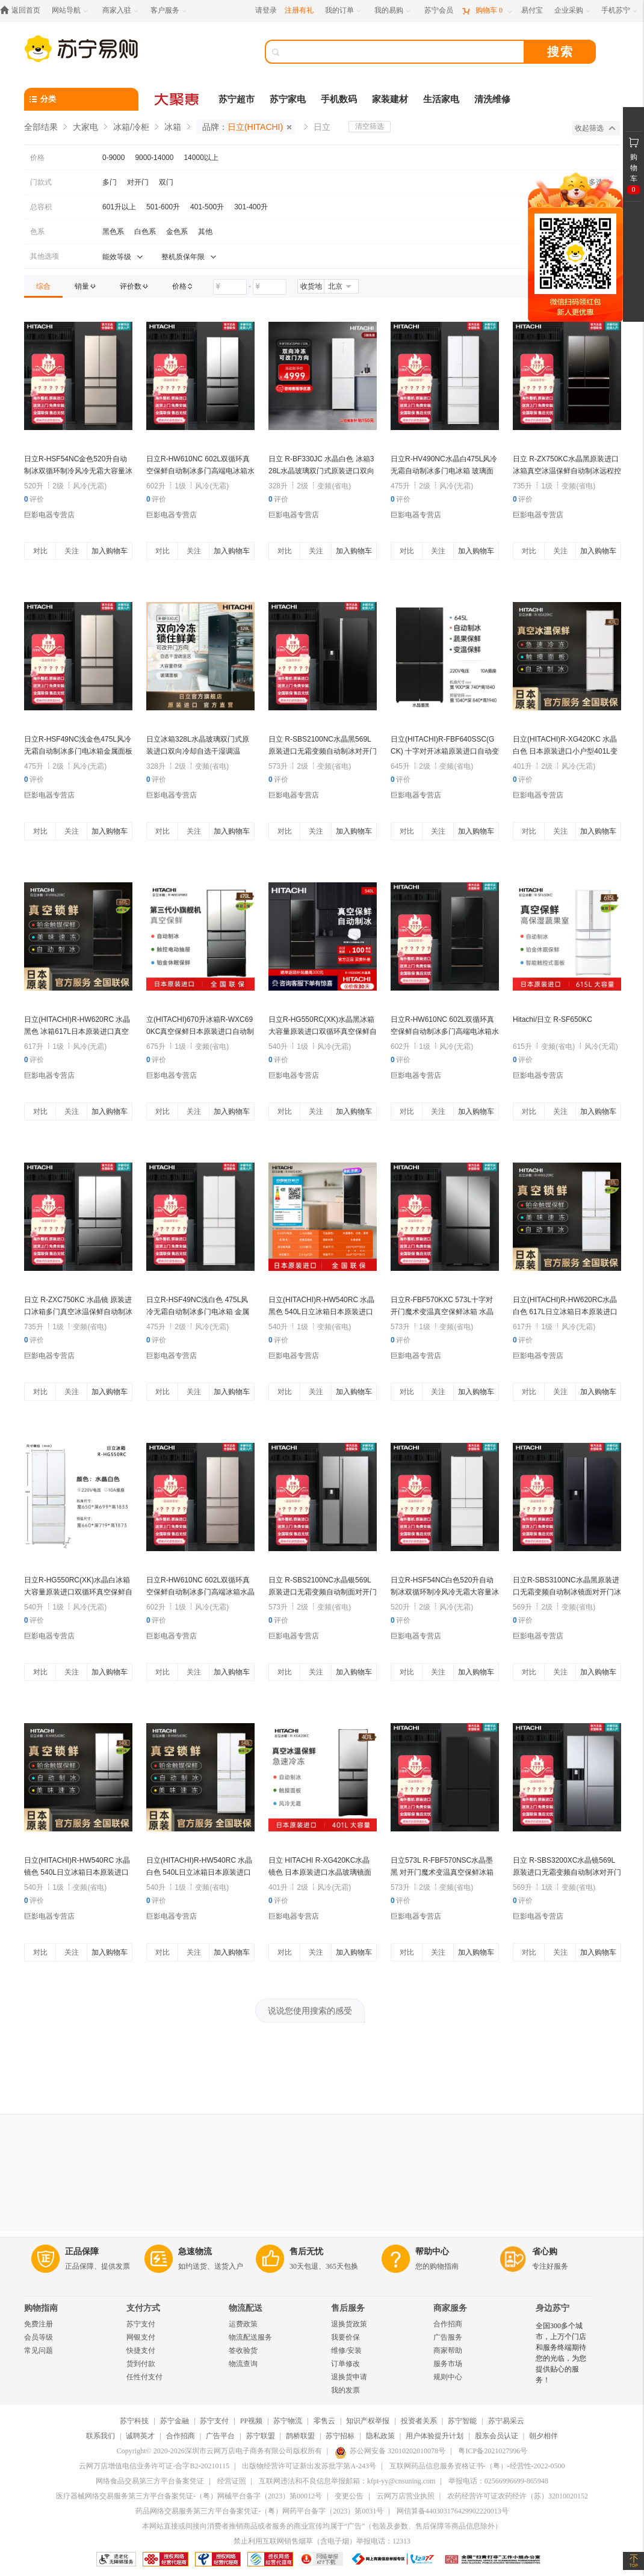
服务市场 (447, 2363)
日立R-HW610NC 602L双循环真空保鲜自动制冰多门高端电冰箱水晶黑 (445, 1031)
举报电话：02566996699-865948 (498, 2481)
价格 (37, 157)
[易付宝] (532, 10)
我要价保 (345, 2337)
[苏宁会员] (438, 10)
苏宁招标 (340, 2436)
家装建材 (390, 99)
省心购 (544, 2251)
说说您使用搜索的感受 (310, 2010)
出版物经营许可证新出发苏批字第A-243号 (309, 2466)
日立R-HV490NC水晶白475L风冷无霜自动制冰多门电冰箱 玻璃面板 (444, 471)
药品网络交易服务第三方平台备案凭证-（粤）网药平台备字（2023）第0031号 (259, 2511)
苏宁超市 (236, 99)
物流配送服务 (250, 2337)
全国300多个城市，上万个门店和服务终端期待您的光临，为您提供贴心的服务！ (561, 2353)
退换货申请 (349, 2377)
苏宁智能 (462, 2421)
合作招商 (447, 2324)
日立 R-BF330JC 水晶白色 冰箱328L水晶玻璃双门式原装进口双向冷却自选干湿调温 (321, 471)
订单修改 (345, 2363)
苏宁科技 (134, 2421)
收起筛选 (595, 128)
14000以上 (201, 157)
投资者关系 (419, 2421)
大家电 (85, 127)
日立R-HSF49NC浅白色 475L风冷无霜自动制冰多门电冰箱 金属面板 (197, 1312)
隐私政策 (380, 2436)
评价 (34, 499)
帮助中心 (432, 2251)
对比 (40, 551)
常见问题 (38, 2350)
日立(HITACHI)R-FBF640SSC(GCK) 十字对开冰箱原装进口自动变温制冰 (445, 751)
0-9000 (113, 157)
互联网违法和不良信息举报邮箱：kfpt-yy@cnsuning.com (347, 2481)
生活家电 (441, 99)
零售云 (324, 2421)
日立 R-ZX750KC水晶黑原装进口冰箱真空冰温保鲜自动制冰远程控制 (567, 471)
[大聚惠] (177, 99)
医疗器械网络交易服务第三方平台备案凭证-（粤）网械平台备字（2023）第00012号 (189, 2496)
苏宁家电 (288, 99)
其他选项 (44, 256)
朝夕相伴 (543, 2436)
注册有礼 (299, 10)
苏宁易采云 (506, 2421)
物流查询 (243, 2363)
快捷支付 (140, 2350)
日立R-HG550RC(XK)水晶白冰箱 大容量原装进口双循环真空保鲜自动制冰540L (78, 1592)
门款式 (41, 182)
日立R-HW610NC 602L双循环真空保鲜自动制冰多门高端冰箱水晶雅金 (200, 1592)
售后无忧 (306, 2251)
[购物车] (487, 10)
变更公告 (349, 2496)
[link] (43, 286)
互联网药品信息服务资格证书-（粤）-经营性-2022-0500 (477, 2466)
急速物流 (195, 2251)
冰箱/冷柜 (131, 127)
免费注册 (38, 2324)
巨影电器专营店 (49, 515)
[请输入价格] (230, 287)
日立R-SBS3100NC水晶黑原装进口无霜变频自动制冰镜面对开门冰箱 (567, 1592)
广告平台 (220, 2436)
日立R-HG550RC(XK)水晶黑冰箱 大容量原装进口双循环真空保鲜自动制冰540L (322, 1031)
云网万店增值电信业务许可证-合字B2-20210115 (154, 2466)
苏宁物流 (287, 2421)
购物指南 (41, 2308)
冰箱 (172, 127)
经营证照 (231, 2481)
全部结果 (41, 127)
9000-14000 (154, 157)
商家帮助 (447, 2350)
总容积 (41, 207)
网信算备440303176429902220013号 (453, 2511)
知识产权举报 (367, 2421)
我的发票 (345, 2390)
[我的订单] (344, 10)
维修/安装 (346, 2350)
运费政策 (243, 2324)
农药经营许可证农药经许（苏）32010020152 (517, 2496)
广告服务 (447, 2337)
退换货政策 (349, 2324)
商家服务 (450, 2308)
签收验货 (243, 2350)
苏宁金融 (174, 2421)
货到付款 (140, 2363)
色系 (37, 231)
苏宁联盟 (260, 2436)
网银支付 (140, 2337)
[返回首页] (23, 10)
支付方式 (143, 2308)
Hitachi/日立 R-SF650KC (552, 1019)
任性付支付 (144, 2377)
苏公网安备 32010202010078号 (390, 2451)
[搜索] (403, 52)
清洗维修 (492, 99)
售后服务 (348, 2308)
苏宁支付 (140, 2324)
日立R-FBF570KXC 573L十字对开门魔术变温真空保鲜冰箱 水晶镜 (442, 1312)
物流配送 (245, 2308)
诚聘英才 (140, 2436)
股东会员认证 (496, 2436)
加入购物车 (109, 551)
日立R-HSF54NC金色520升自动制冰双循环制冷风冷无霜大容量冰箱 (78, 471)
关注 (71, 551)
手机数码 (339, 99)
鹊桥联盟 (300, 2436)
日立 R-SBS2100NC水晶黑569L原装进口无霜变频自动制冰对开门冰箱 (322, 751)
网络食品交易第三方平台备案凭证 (150, 2481)
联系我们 (100, 2436)
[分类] (81, 99)
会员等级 (38, 2337)
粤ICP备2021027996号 (492, 2451)
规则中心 (447, 2377)
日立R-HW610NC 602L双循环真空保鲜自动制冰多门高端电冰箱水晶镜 (200, 471)
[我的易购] (393, 10)
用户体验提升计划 (434, 2436)
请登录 (266, 10)
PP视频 (251, 2421)
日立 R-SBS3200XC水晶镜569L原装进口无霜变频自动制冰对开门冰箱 (567, 1872)
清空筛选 (369, 126)
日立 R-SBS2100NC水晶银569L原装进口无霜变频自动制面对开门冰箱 (322, 1592)
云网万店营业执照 (406, 2496)
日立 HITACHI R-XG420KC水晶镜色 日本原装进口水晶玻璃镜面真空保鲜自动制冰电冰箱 (319, 1872)
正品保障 (82, 2251)
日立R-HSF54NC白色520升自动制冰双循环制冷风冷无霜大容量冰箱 (445, 1592)
